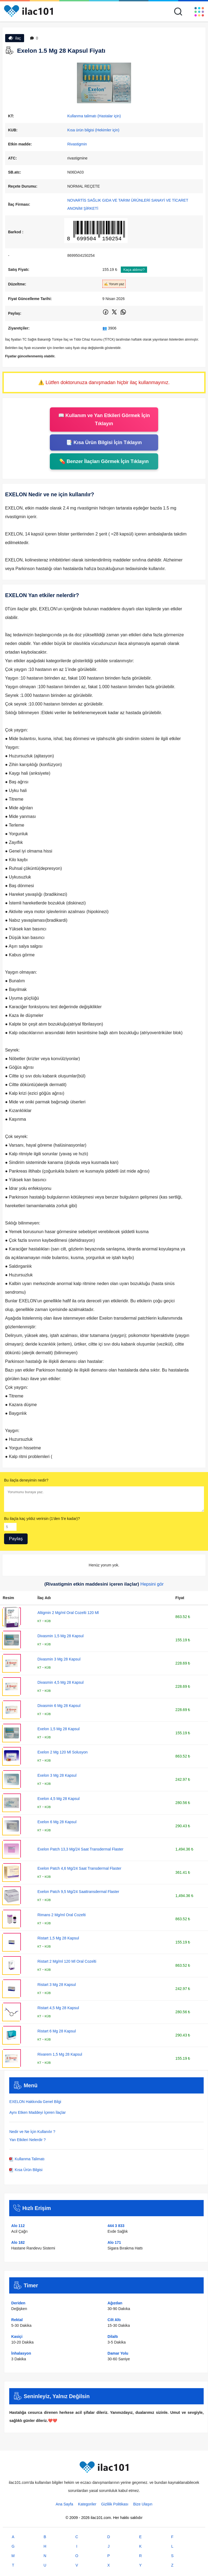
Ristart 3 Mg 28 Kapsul (56, 1984)
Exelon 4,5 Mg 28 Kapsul (58, 1798)
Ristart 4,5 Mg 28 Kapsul (58, 2008)
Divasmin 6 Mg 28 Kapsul (58, 1705)
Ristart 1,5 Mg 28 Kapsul (58, 1938)
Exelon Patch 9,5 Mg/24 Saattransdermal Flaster (78, 1891)
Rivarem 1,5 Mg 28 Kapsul (59, 2054)
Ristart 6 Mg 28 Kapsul (56, 2031)
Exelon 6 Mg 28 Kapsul (56, 1822)
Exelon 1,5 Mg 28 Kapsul (58, 1729)
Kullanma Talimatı (26, 2159)
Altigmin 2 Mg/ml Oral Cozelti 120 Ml (68, 1612)
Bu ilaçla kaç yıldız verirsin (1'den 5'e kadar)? (42, 1518)
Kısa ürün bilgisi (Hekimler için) (93, 130)
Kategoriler (87, 2504)
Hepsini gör (152, 1584)
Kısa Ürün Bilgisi (26, 2170)
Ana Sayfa (64, 2504)
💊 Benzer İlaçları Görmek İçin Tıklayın (104, 461)
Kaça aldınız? (134, 270)
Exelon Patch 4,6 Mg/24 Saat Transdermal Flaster (79, 1868)
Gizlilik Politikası (114, 2504)
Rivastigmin (77, 144)
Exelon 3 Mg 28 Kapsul (56, 1775)
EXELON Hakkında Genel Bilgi (35, 2101)
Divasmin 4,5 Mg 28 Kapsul (60, 1682)
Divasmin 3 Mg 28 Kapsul (58, 1659)
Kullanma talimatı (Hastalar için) (94, 116)
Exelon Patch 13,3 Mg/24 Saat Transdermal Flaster (80, 1849)
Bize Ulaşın (142, 2504)
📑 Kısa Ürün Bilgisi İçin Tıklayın (104, 442)
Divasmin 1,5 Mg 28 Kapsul (60, 1636)
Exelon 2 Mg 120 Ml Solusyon (62, 1752)
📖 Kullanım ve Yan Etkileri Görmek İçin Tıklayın (104, 419)
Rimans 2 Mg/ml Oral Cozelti (61, 1915)
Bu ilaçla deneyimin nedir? (26, 1480)
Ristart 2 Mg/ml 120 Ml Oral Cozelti (66, 1961)
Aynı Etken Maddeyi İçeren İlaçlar (37, 2112)
